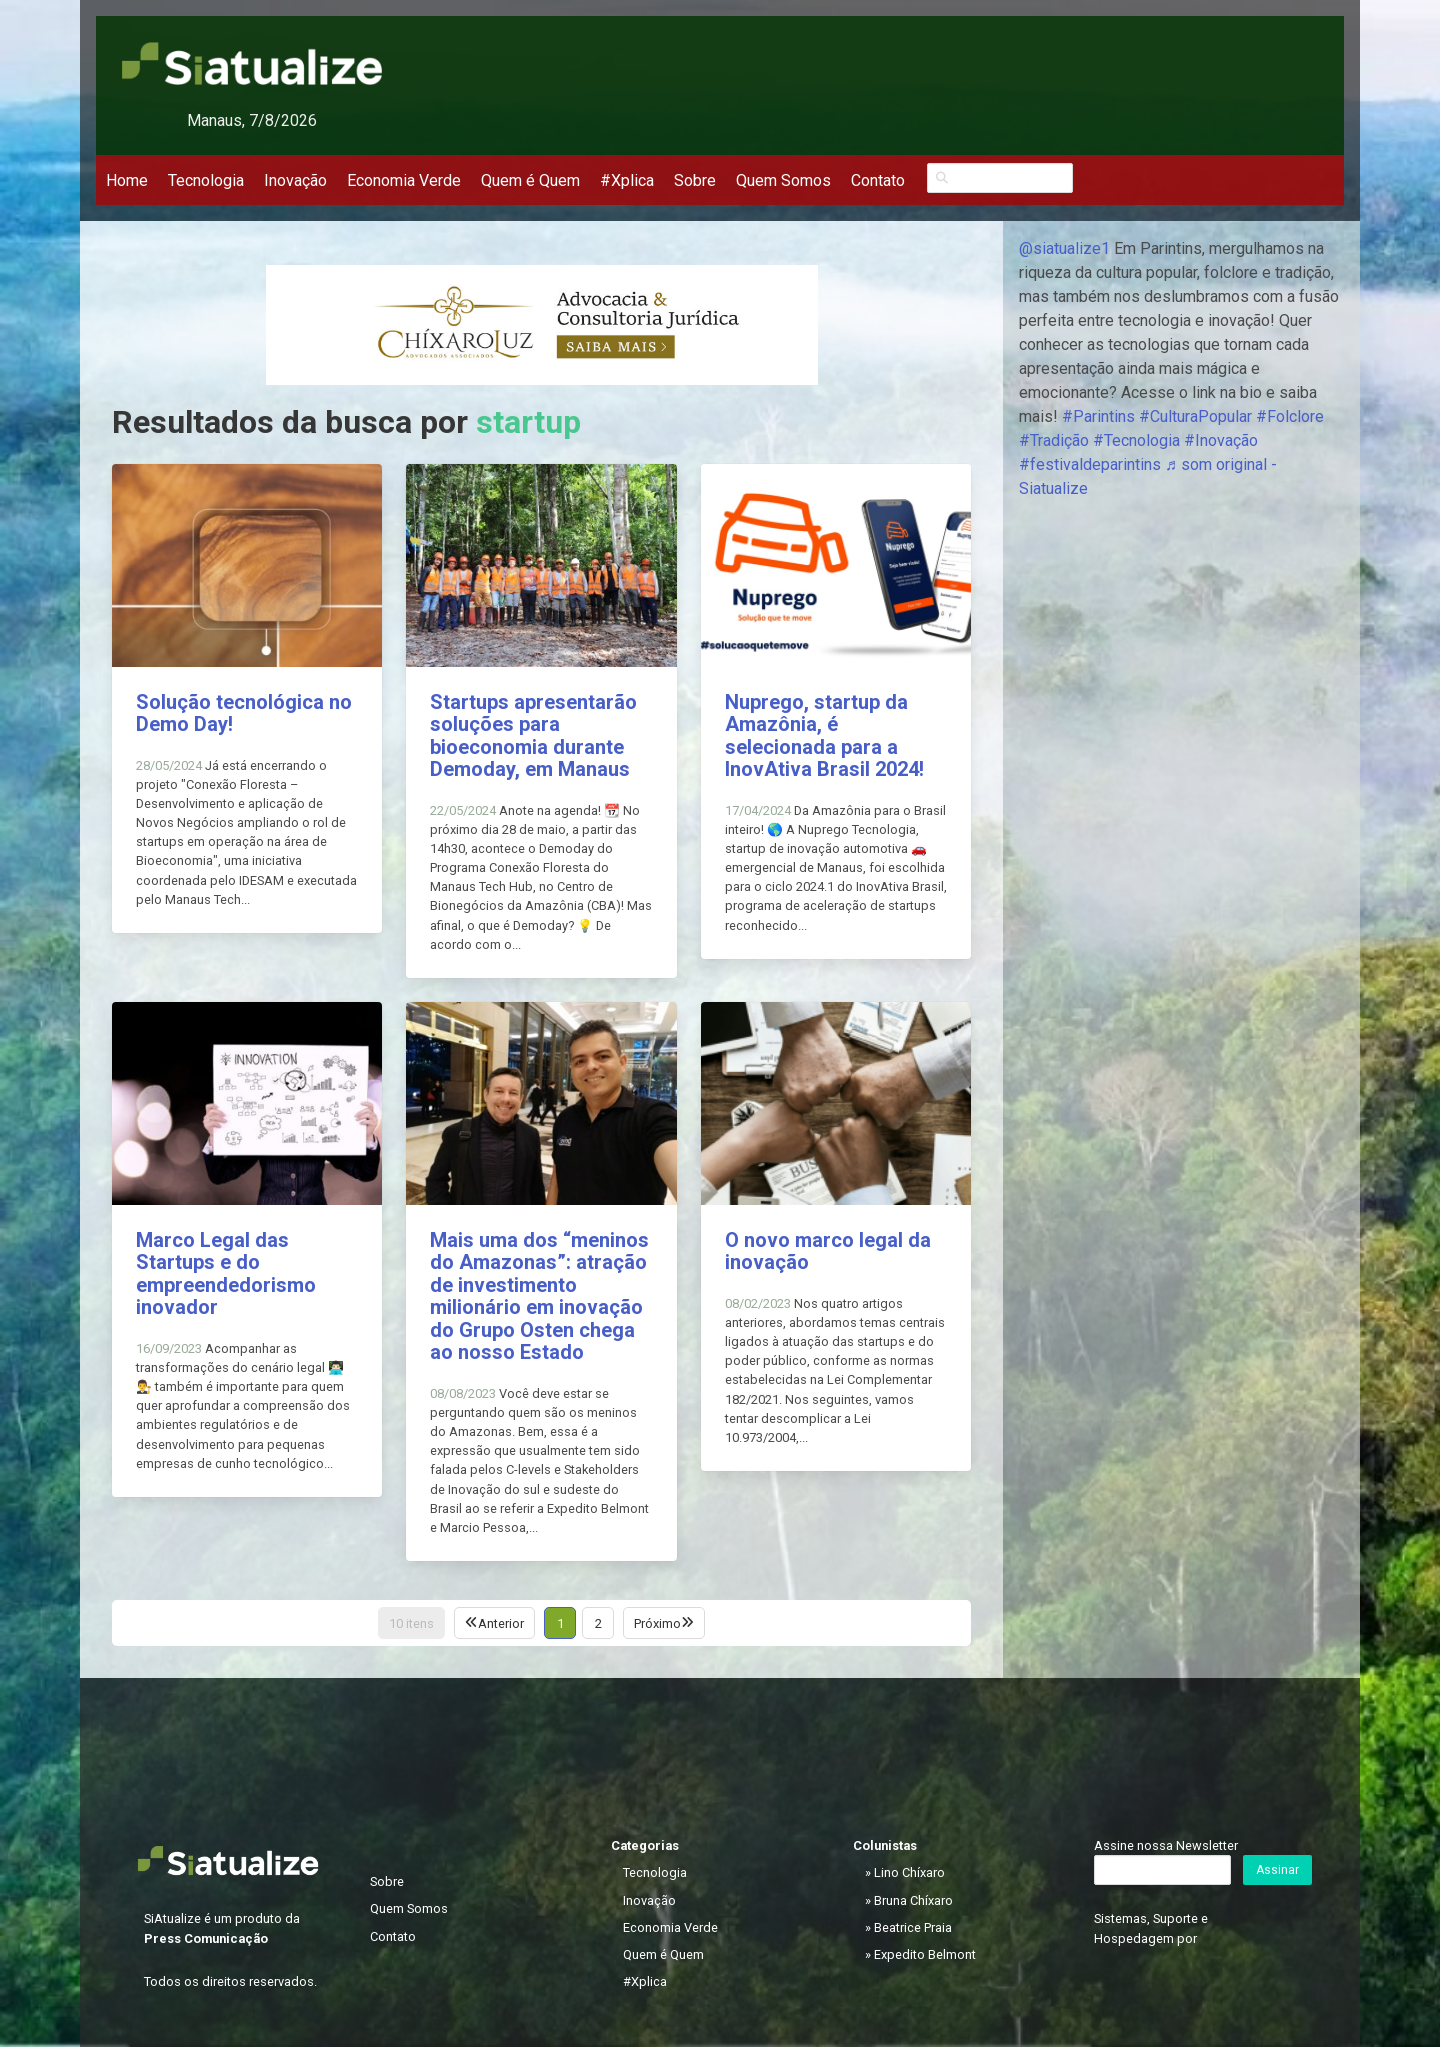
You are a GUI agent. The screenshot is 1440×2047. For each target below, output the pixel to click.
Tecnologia (206, 180)
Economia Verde (404, 180)
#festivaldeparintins (1090, 464)
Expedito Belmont (925, 1954)
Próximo (664, 1623)
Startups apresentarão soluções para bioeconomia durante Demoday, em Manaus (533, 736)
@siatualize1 (1064, 248)
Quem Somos (783, 180)
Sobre (695, 180)
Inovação (295, 180)
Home (127, 180)
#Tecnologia (1136, 440)
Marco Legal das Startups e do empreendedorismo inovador (226, 1274)
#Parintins (1098, 416)
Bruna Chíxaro (913, 1900)
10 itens (411, 1623)
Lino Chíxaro (909, 1872)
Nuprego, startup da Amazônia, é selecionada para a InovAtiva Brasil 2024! (824, 736)
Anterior (494, 1623)
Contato (878, 180)
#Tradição (1054, 440)
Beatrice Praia (913, 1927)
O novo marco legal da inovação (828, 1251)
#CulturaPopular (1195, 416)
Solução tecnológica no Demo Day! (244, 713)
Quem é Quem (530, 180)
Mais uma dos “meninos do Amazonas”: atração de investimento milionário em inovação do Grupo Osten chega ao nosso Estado (539, 1296)
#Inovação (1221, 440)
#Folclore (1290, 416)
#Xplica (627, 180)
